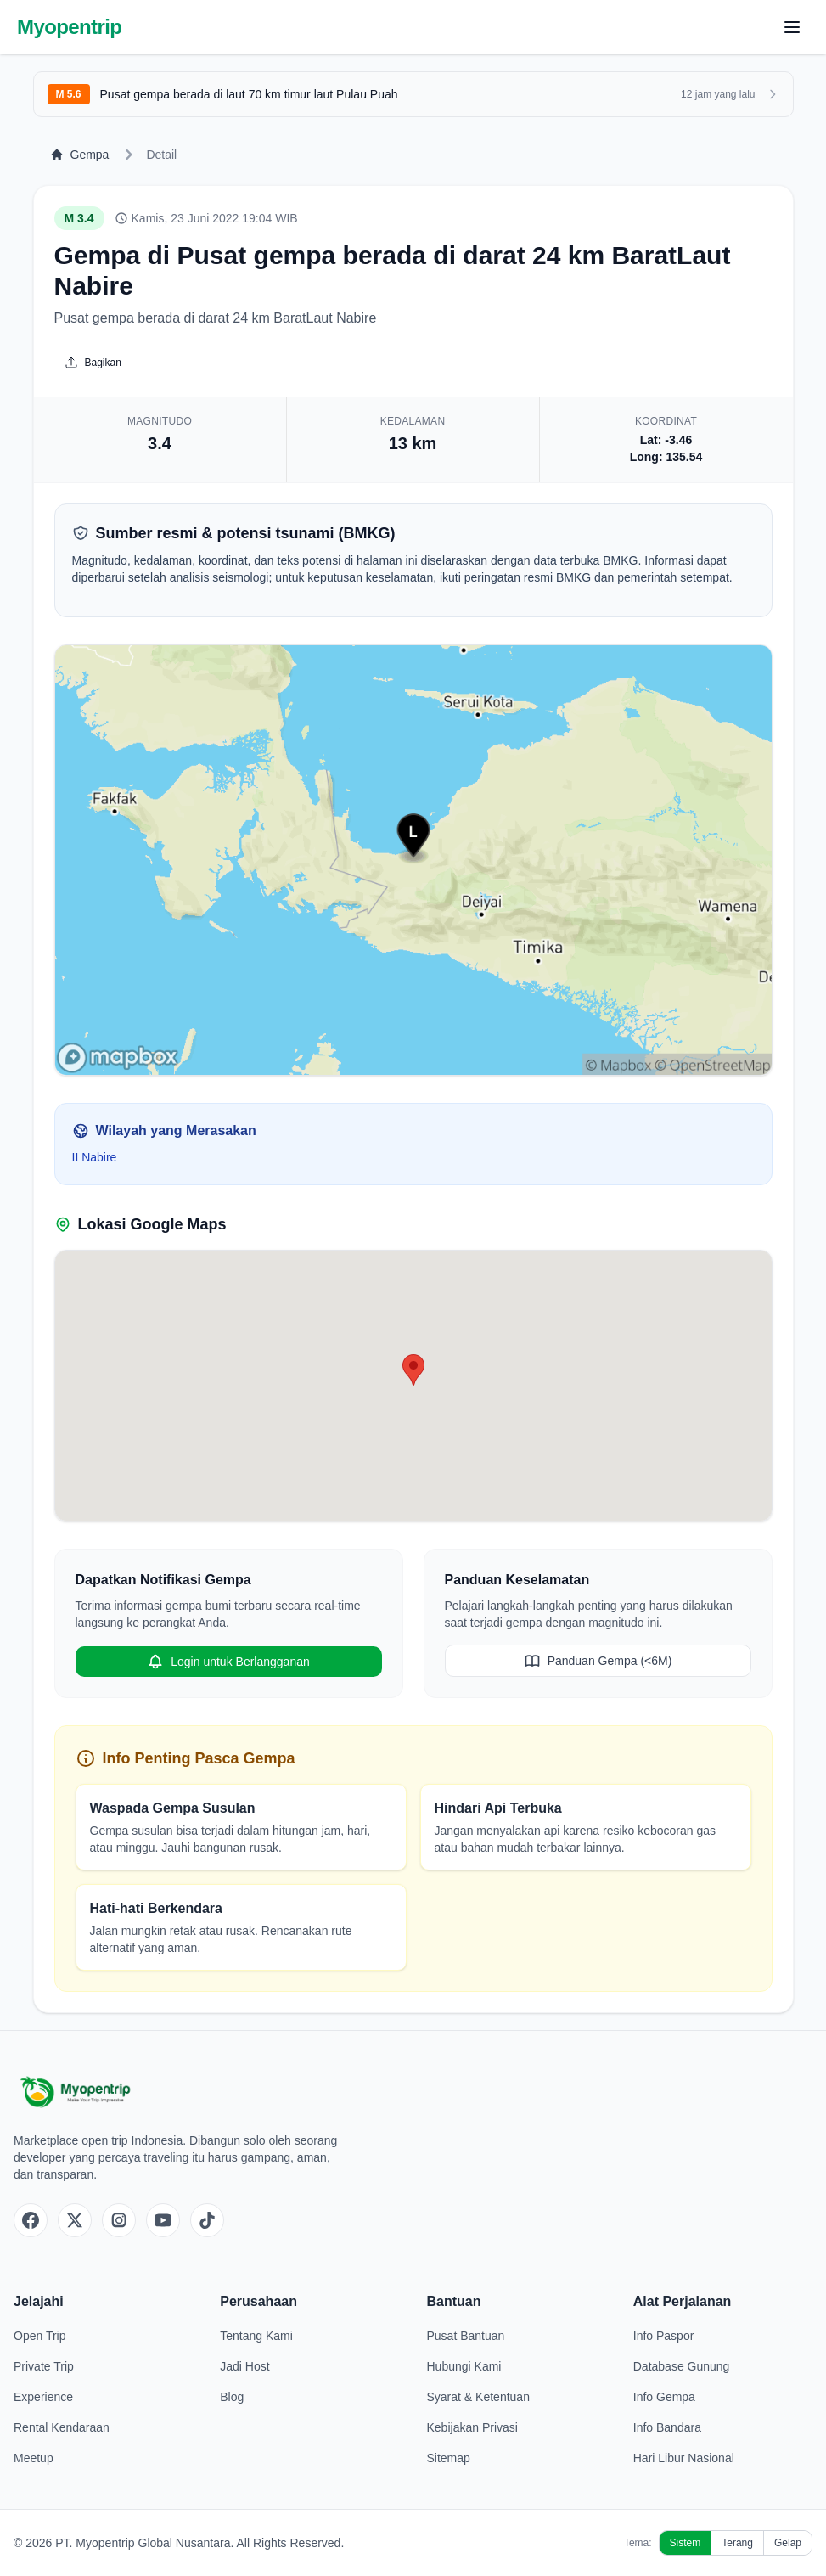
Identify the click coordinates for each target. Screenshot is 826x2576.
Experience (43, 2397)
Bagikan (93, 362)
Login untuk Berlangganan (228, 1661)
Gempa (80, 154)
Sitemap (448, 2458)
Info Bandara (667, 2427)
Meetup (33, 2458)
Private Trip (44, 2366)
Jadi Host (244, 2366)
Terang (737, 2543)
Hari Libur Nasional (683, 2458)
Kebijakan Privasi (472, 2427)
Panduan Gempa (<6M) (598, 1660)
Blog (232, 2397)
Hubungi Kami (464, 2366)
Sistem (685, 2543)
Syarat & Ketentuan (478, 2397)
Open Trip (39, 2336)
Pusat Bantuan (466, 2336)
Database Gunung (681, 2366)
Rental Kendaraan (62, 2427)
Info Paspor (663, 2336)
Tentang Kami (256, 2336)
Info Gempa (664, 2397)
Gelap (787, 2543)
